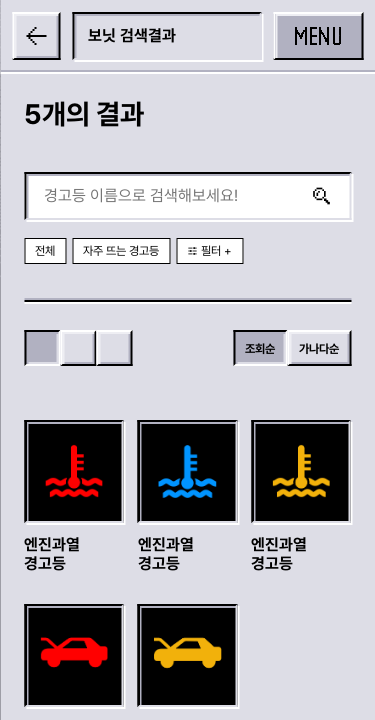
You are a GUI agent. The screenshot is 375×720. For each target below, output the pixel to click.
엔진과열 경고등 (52, 554)
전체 (45, 251)
